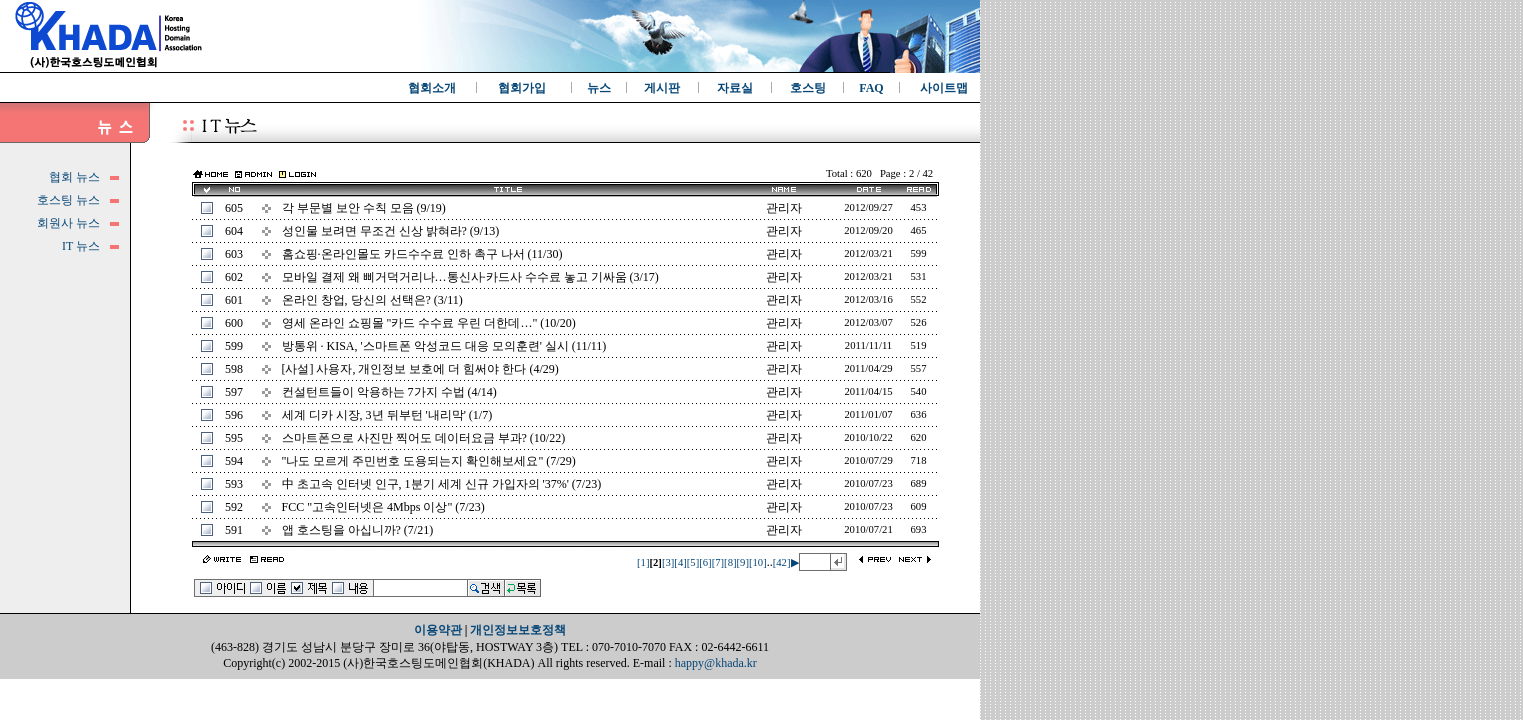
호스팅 (808, 88)
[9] (743, 562)
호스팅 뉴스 (68, 200)
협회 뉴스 (74, 177)
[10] (758, 562)
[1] (643, 562)
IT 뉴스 (81, 246)
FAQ (871, 88)
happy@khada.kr (716, 663)
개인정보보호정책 (518, 630)
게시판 (662, 88)
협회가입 (522, 88)
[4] (680, 562)
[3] (668, 562)
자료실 (735, 88)
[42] (782, 562)
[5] (693, 562)
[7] (718, 562)
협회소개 (432, 88)
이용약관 (438, 630)
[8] (730, 562)
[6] (705, 562)
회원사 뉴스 (68, 223)
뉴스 (599, 88)
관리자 (784, 208)
